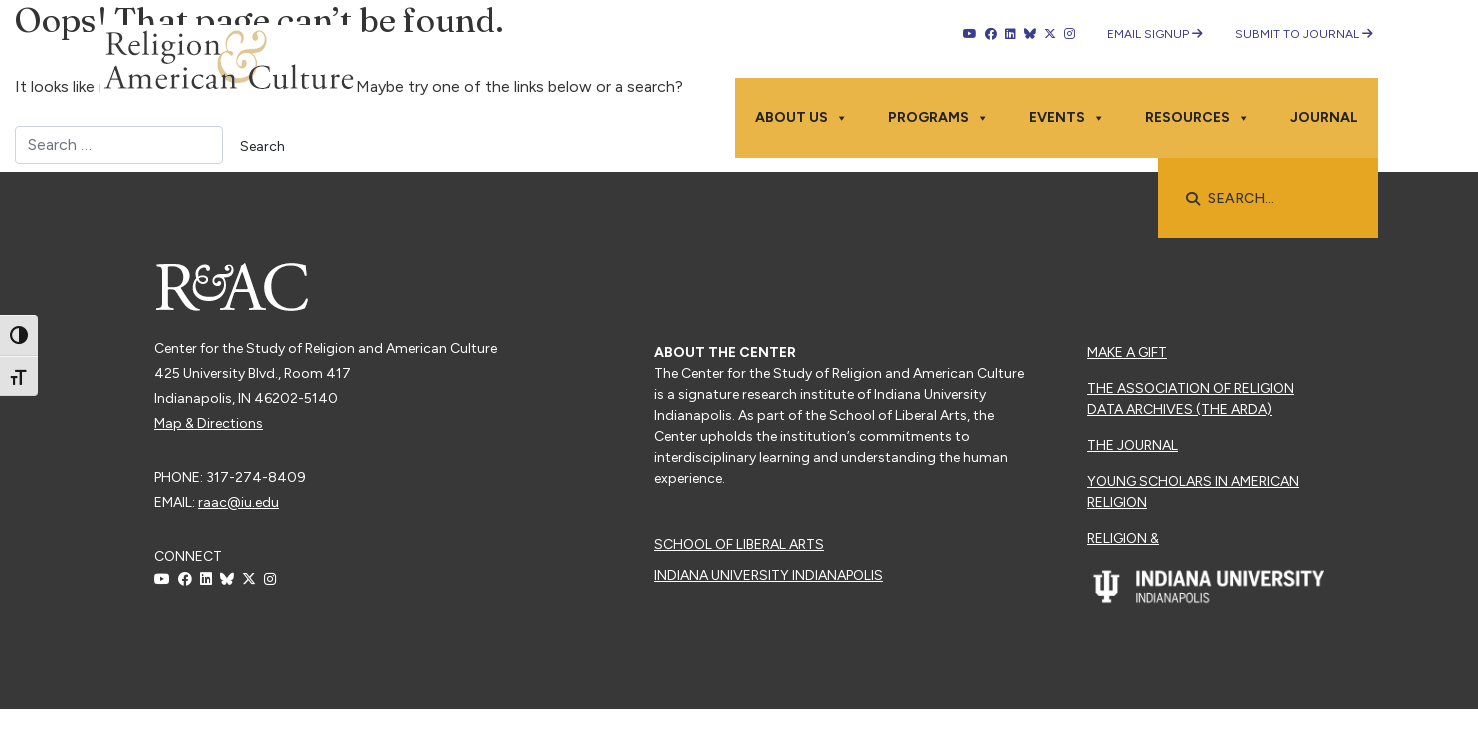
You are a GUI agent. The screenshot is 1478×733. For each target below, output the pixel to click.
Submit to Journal (1304, 34)
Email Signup (1155, 34)
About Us (801, 118)
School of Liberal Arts (739, 544)
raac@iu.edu (238, 502)
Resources (1197, 118)
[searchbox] (1278, 199)
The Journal (1132, 445)
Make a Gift (1127, 352)
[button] (1193, 199)
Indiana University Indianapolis (768, 575)
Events (1067, 118)
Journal (1324, 117)
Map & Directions (208, 423)
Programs (938, 118)
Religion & (1123, 538)
